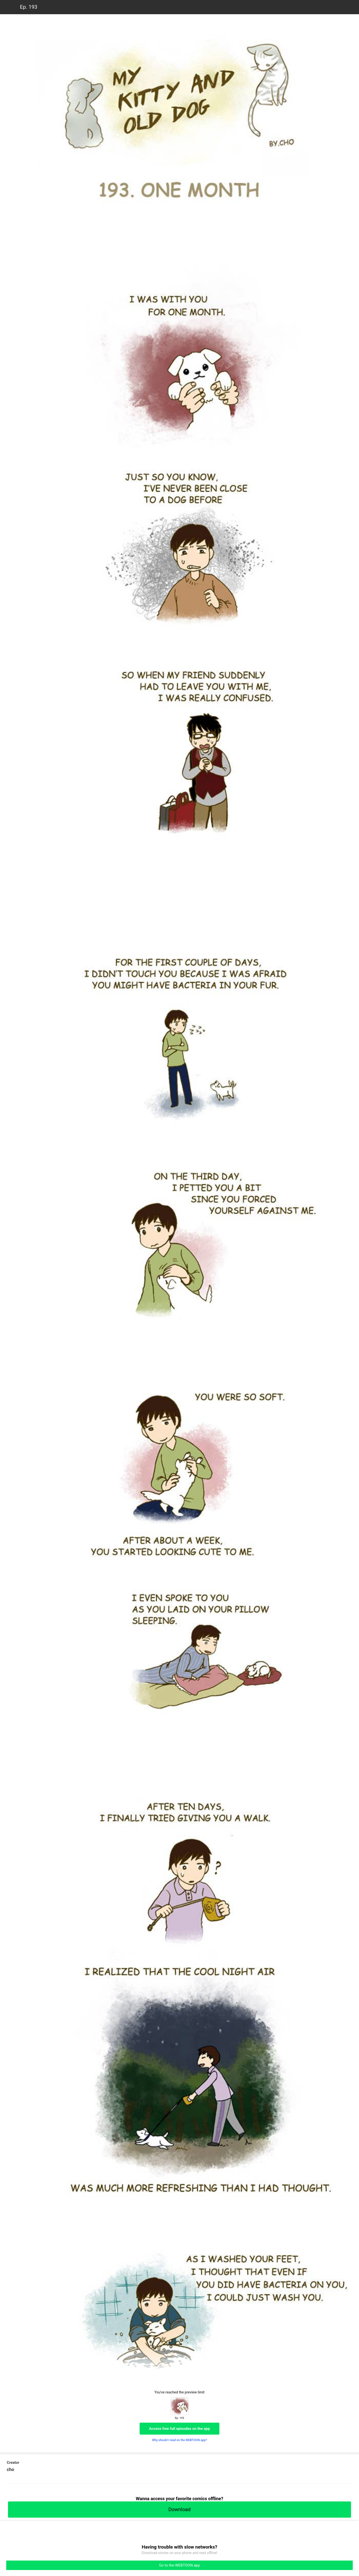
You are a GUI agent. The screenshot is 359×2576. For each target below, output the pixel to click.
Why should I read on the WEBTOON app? (179, 2440)
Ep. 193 (28, 7)
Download (179, 2509)
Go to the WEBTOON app (179, 2565)
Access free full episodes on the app (179, 2428)
